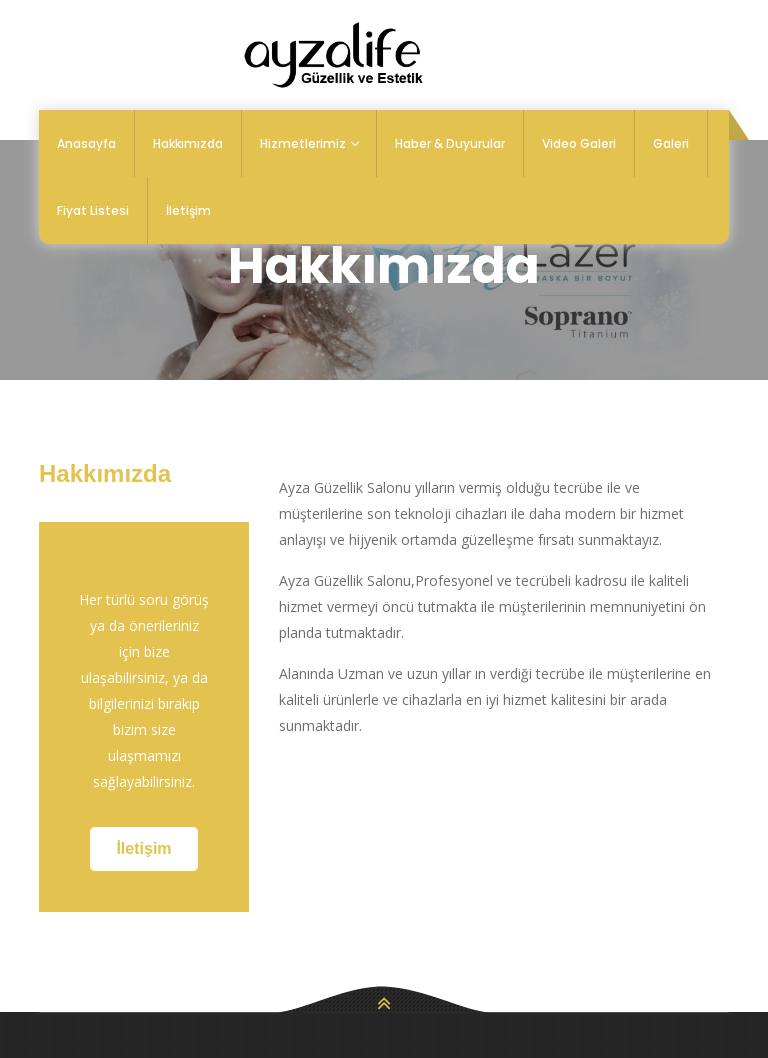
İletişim (188, 210)
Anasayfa (86, 143)
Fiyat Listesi (93, 210)
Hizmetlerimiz (309, 143)
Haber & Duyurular (450, 143)
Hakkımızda (188, 143)
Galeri (671, 143)
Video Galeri (579, 143)
